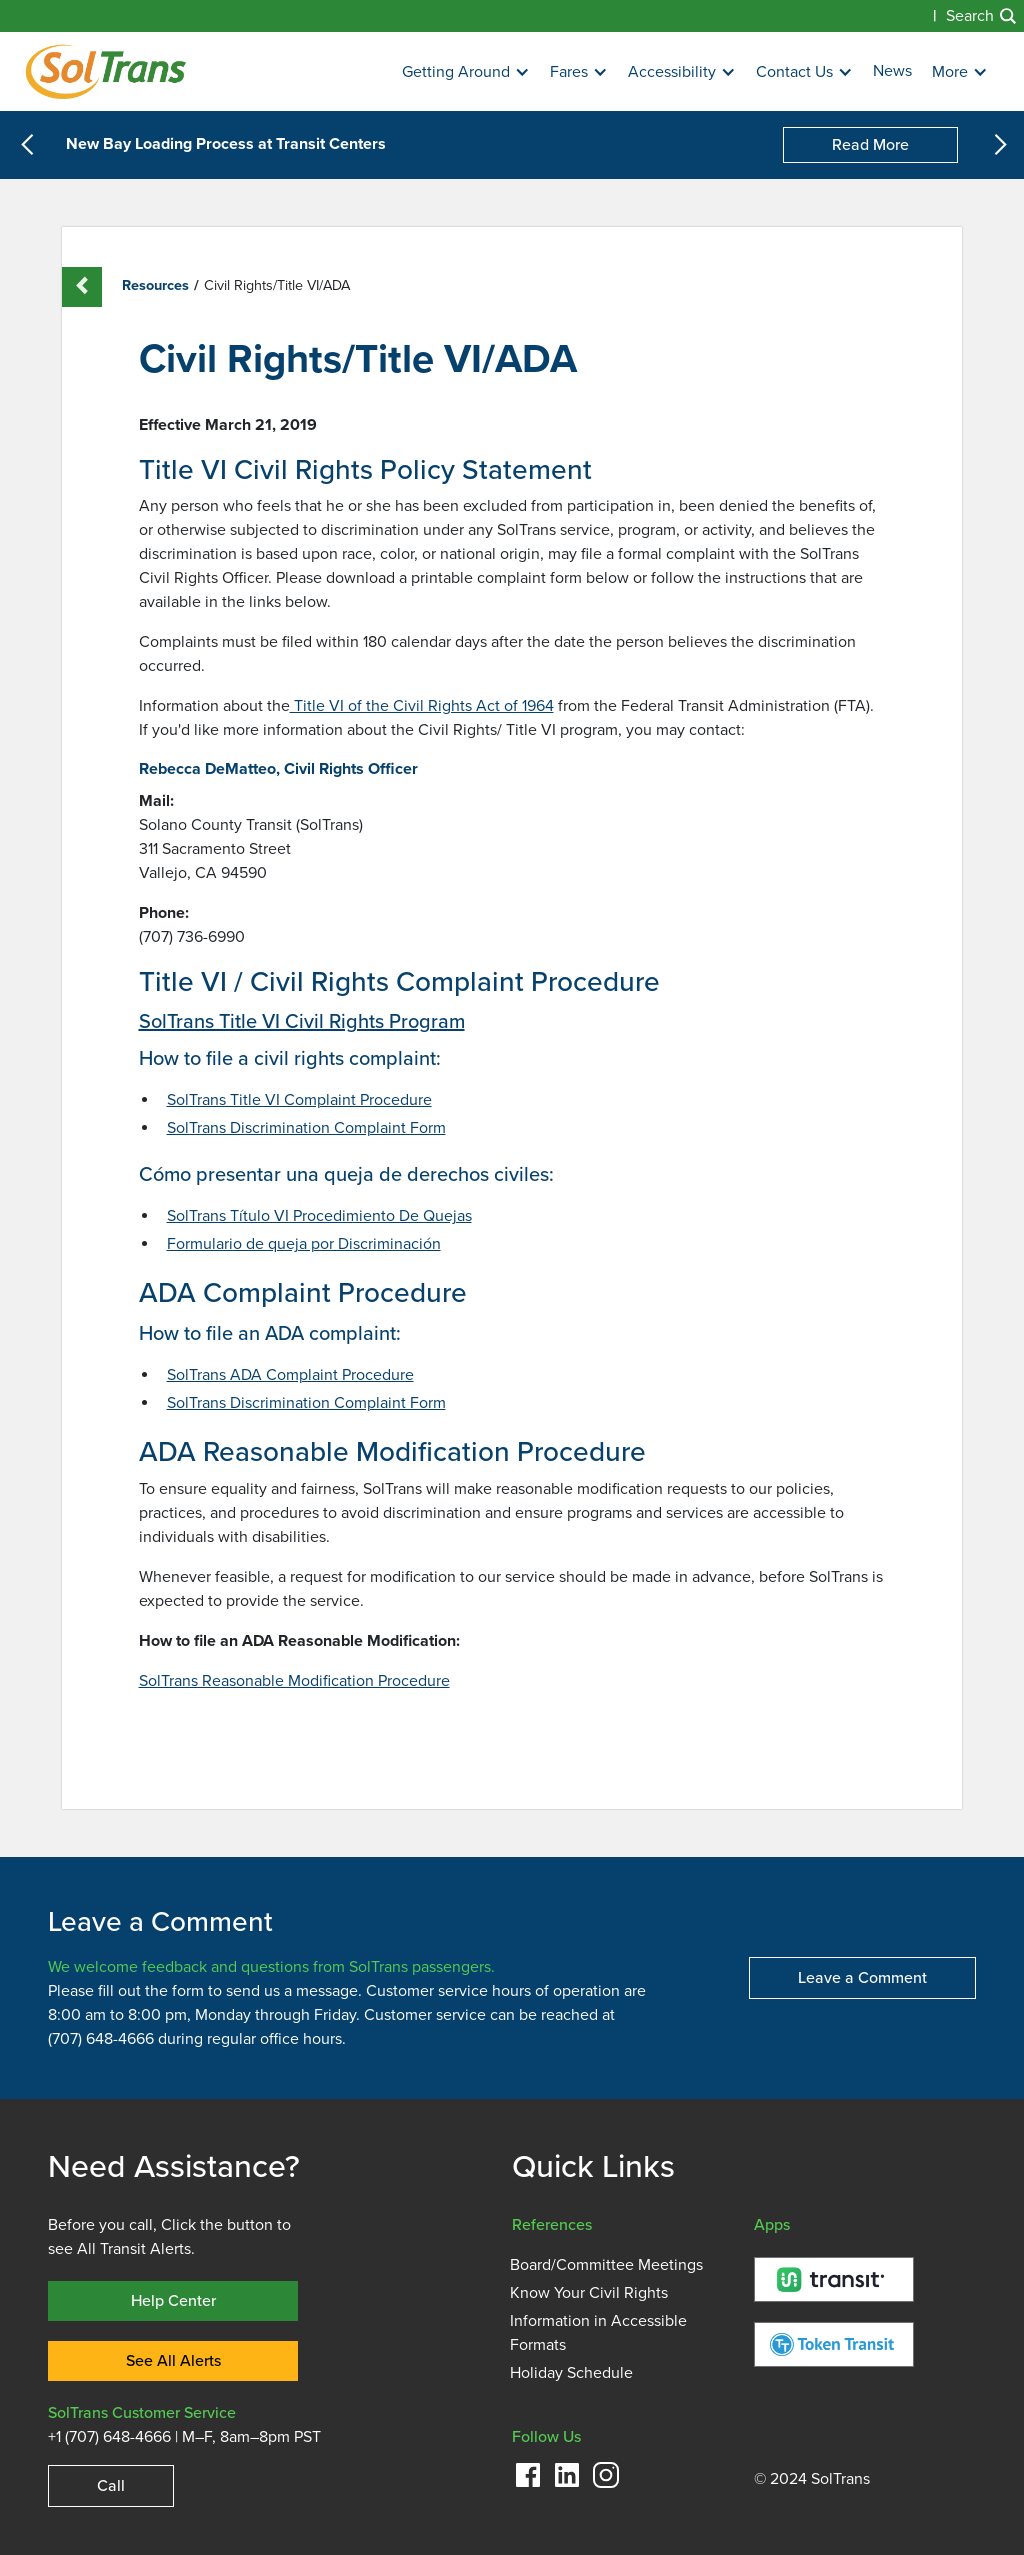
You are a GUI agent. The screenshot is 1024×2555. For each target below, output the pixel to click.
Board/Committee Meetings (606, 2265)
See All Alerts (173, 2360)
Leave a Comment (862, 1977)
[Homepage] (105, 71)
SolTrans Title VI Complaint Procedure (299, 1100)
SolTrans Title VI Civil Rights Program (302, 1021)
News (892, 71)
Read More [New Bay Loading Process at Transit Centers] (870, 144)
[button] (466, 72)
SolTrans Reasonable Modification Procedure (294, 1681)
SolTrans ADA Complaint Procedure (290, 1375)
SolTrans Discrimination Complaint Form (306, 1128)
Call (111, 2485)
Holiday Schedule (571, 2373)
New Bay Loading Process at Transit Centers (226, 145)
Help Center (173, 2300)
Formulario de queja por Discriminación (304, 1244)
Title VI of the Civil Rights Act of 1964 (422, 706)
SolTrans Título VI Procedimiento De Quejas (319, 1216)
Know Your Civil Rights (589, 2293)
